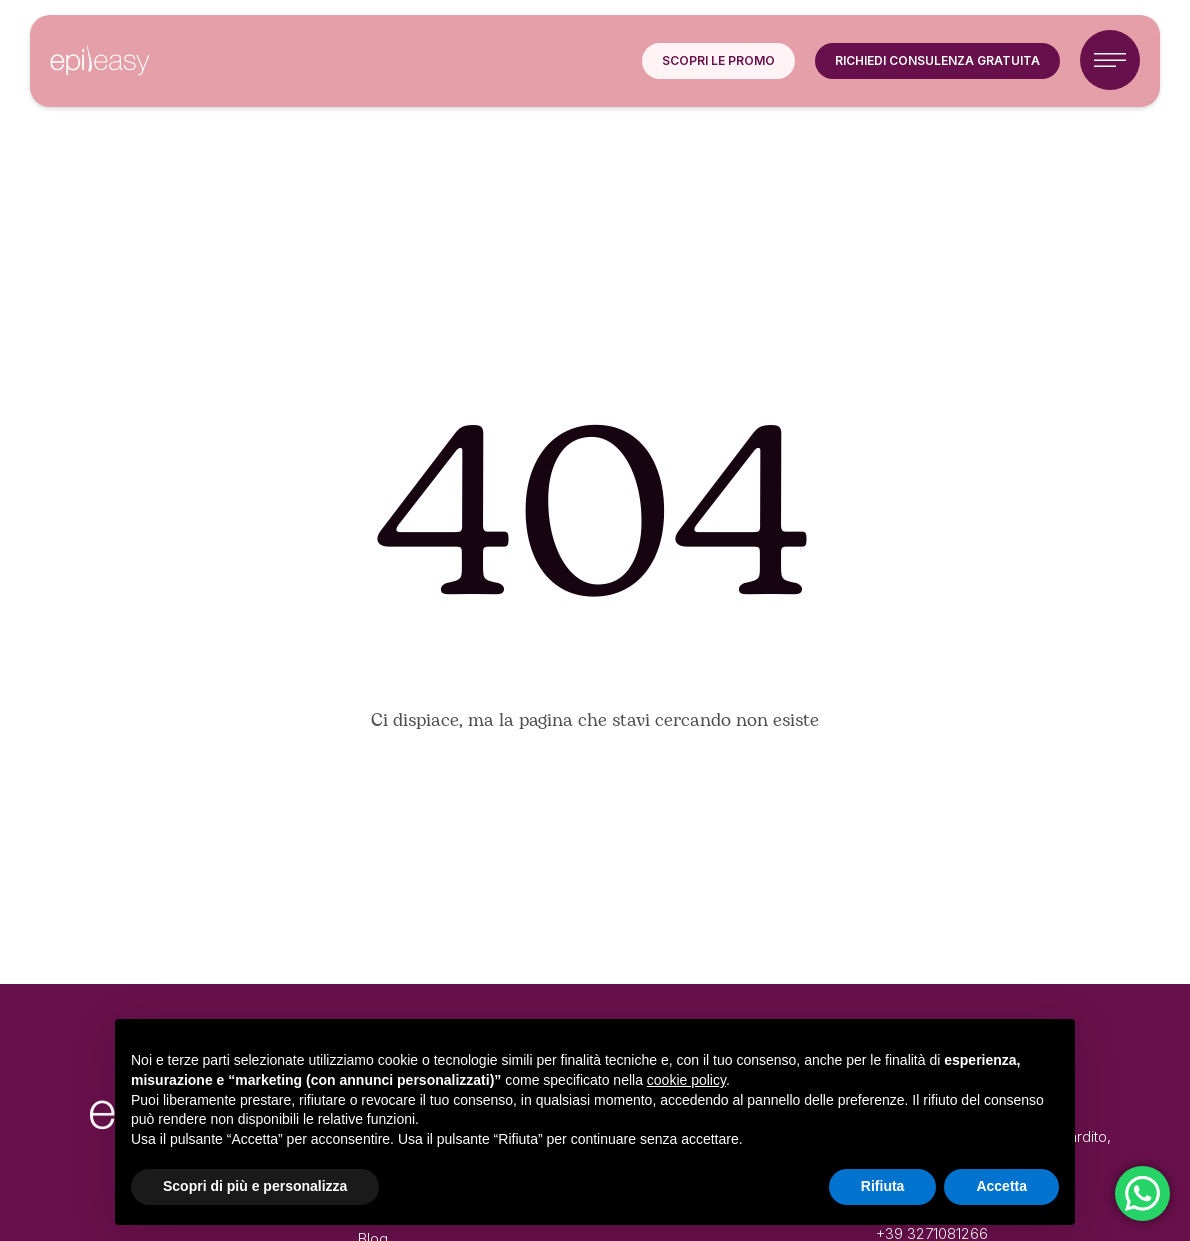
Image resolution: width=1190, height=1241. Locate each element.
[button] (718, 61)
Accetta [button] (1001, 1186)
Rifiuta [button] (883, 1186)
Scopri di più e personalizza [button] (255, 1186)
